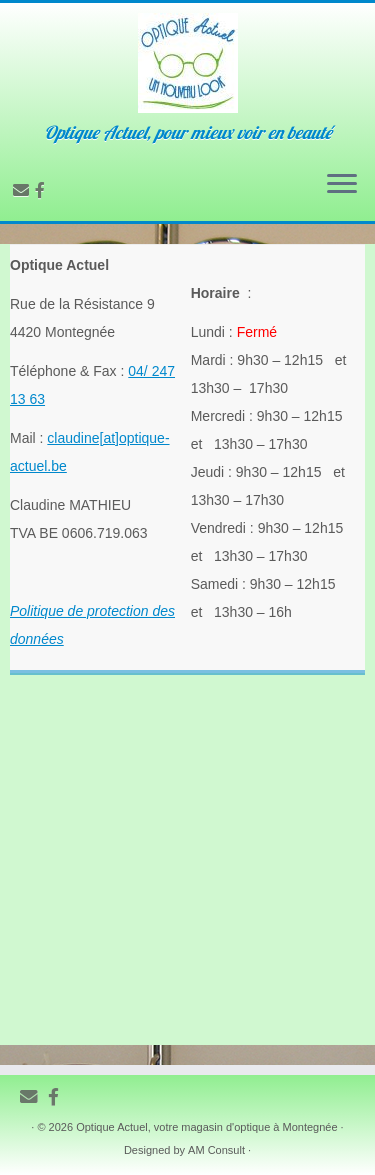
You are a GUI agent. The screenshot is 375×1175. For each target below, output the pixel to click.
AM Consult (216, 1150)
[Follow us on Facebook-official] (43, 190)
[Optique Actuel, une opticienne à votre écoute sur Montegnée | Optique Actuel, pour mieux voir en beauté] (187, 63)
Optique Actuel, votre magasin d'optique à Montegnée (206, 1127)
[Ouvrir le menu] (342, 185)
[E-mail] (24, 190)
